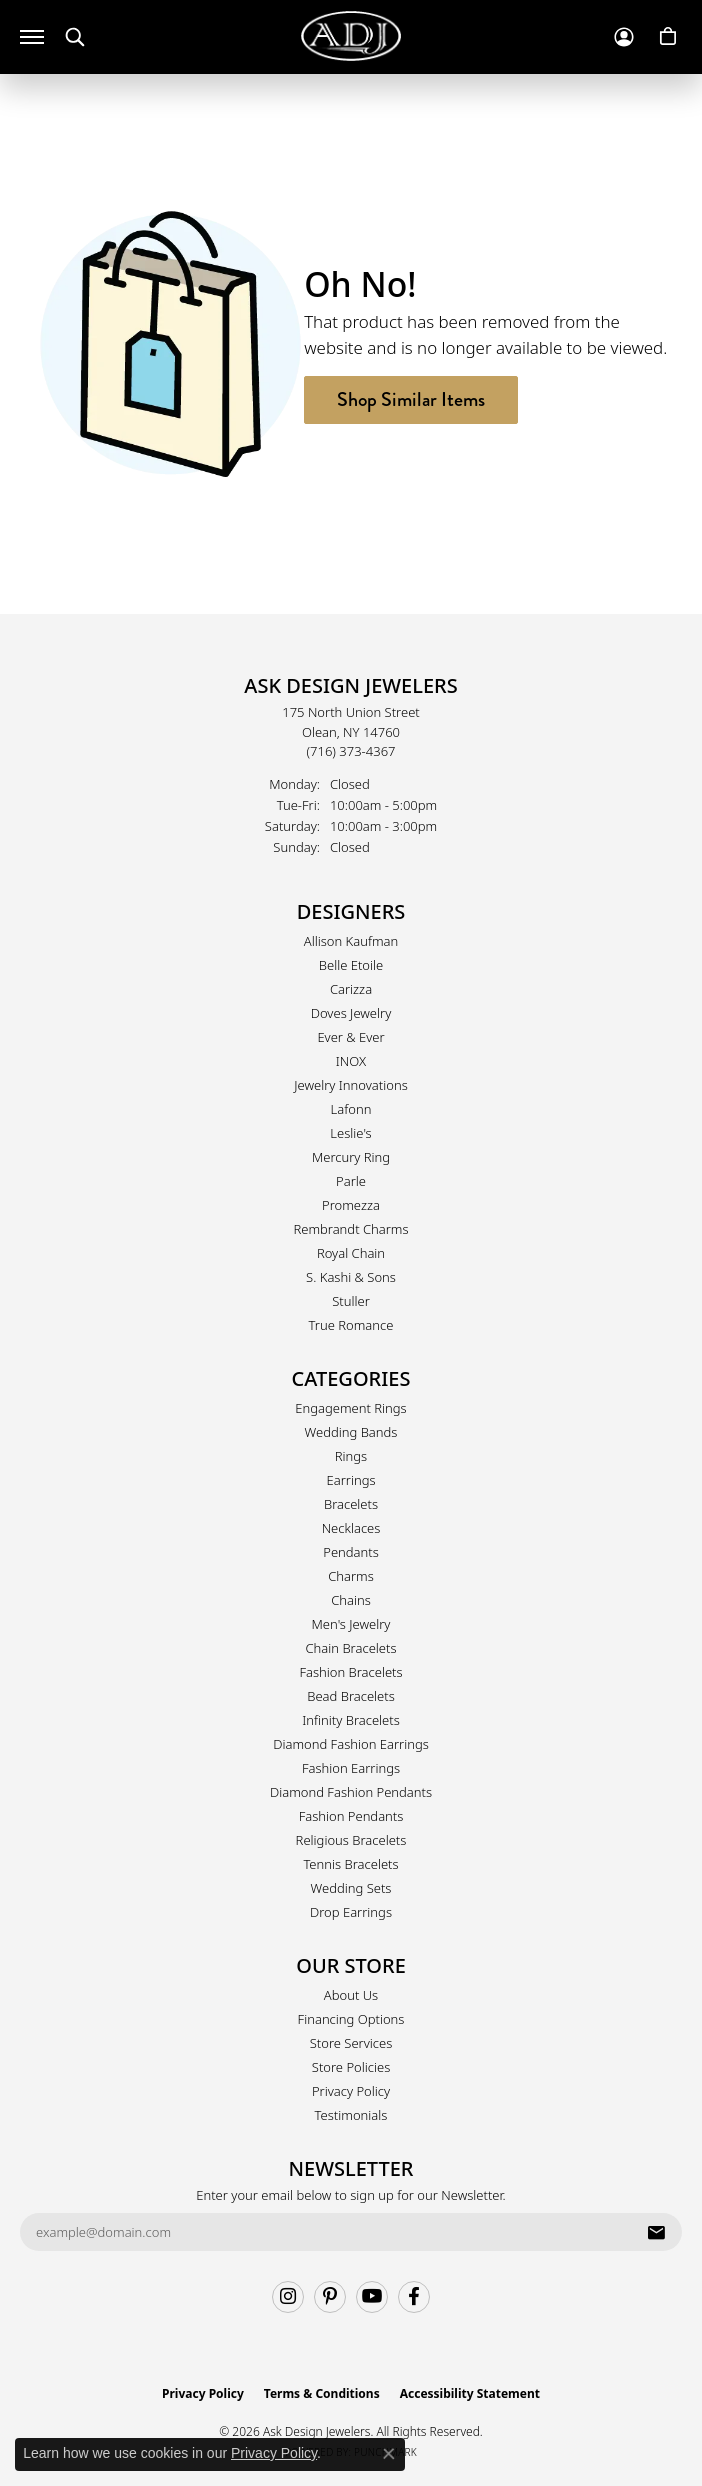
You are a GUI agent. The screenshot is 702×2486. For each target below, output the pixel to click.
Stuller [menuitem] (351, 1301)
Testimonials (351, 2115)
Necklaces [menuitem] (351, 1528)
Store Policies (351, 2067)
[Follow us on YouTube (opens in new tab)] (372, 2297)
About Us (351, 1995)
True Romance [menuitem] (351, 1325)
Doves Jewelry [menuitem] (351, 1013)
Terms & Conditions (322, 2393)
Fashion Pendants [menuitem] (351, 1816)
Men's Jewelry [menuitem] (351, 1624)
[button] (75, 37)
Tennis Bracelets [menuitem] (350, 1864)
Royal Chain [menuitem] (351, 1253)
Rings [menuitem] (351, 1456)
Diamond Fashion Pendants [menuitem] (351, 1792)
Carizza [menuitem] (351, 989)
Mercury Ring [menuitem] (351, 1157)
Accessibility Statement (470, 2393)
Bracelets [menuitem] (351, 1504)
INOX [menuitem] (351, 1061)
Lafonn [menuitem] (351, 1109)
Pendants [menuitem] (351, 1552)
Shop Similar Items (411, 399)
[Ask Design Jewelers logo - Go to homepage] (351, 36)
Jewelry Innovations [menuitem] (350, 1085)
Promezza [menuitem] (351, 1205)
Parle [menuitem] (351, 1181)
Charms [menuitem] (351, 1576)
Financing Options (351, 2019)
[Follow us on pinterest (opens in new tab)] (330, 2297)
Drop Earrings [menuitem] (351, 1912)
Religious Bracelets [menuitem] (351, 1840)
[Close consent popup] (389, 2454)
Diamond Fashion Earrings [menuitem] (351, 1744)
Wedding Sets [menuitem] (351, 1888)
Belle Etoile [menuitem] (351, 965)
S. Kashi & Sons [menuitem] (351, 1277)
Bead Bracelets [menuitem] (351, 1696)
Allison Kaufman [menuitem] (351, 941)
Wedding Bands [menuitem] (351, 1432)
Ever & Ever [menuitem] (350, 1037)
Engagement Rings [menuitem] (350, 1408)
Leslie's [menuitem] (350, 1133)
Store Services (351, 2043)
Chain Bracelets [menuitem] (350, 1648)
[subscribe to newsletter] (656, 2232)
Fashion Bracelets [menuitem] (350, 1672)
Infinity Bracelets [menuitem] (351, 1720)
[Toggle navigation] (32, 37)
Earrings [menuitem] (350, 1480)
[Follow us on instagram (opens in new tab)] (288, 2297)
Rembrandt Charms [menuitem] (350, 1229)
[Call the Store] (351, 751)
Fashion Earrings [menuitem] (351, 1768)
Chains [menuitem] (351, 1600)
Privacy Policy (351, 2091)
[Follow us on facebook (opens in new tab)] (414, 2297)
